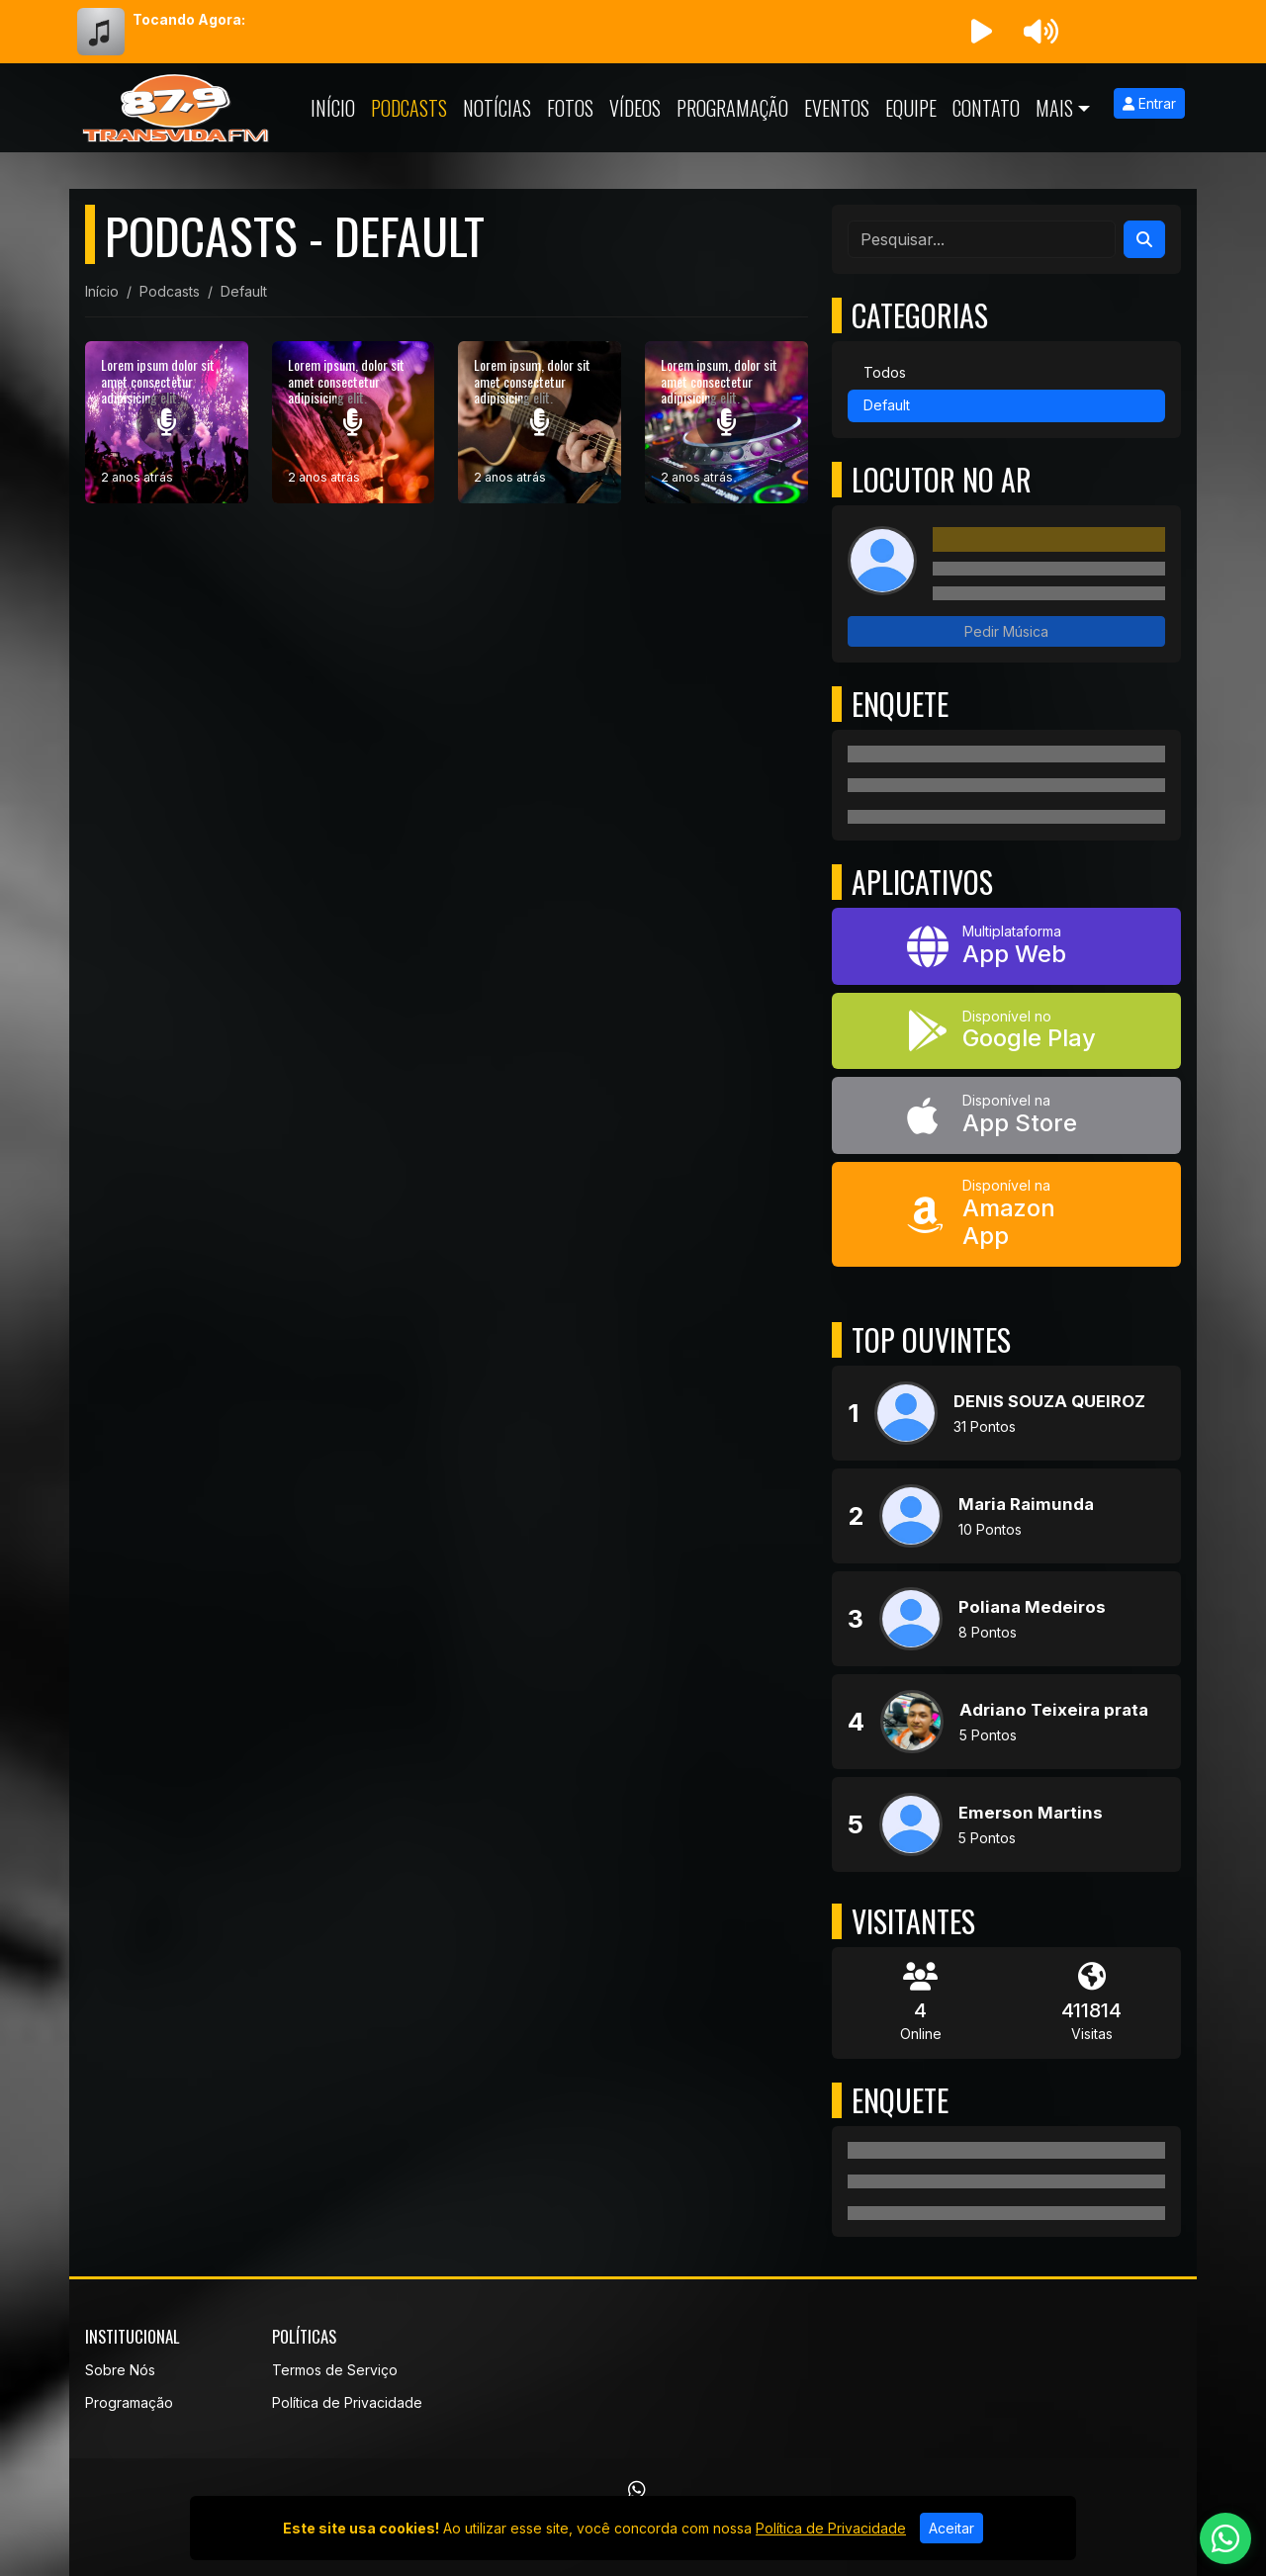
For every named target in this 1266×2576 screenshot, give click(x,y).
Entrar (1149, 103)
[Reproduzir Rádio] (981, 31)
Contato (986, 108)
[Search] (1144, 239)
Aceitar (951, 2528)
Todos (884, 372)
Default (886, 405)
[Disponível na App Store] (1006, 1115)
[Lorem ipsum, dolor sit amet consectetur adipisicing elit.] (353, 422)
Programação (732, 108)
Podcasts (409, 108)
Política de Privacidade (347, 2402)
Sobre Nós (120, 2369)
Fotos (570, 108)
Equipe (911, 108)
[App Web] (1006, 946)
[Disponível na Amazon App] (1006, 1214)
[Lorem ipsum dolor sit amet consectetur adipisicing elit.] (166, 422)
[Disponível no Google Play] (1006, 1031)
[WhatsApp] (637, 2490)
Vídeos (635, 108)
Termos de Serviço (335, 2369)
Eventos (836, 108)
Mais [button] (1054, 108)
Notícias (497, 108)
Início (333, 108)
